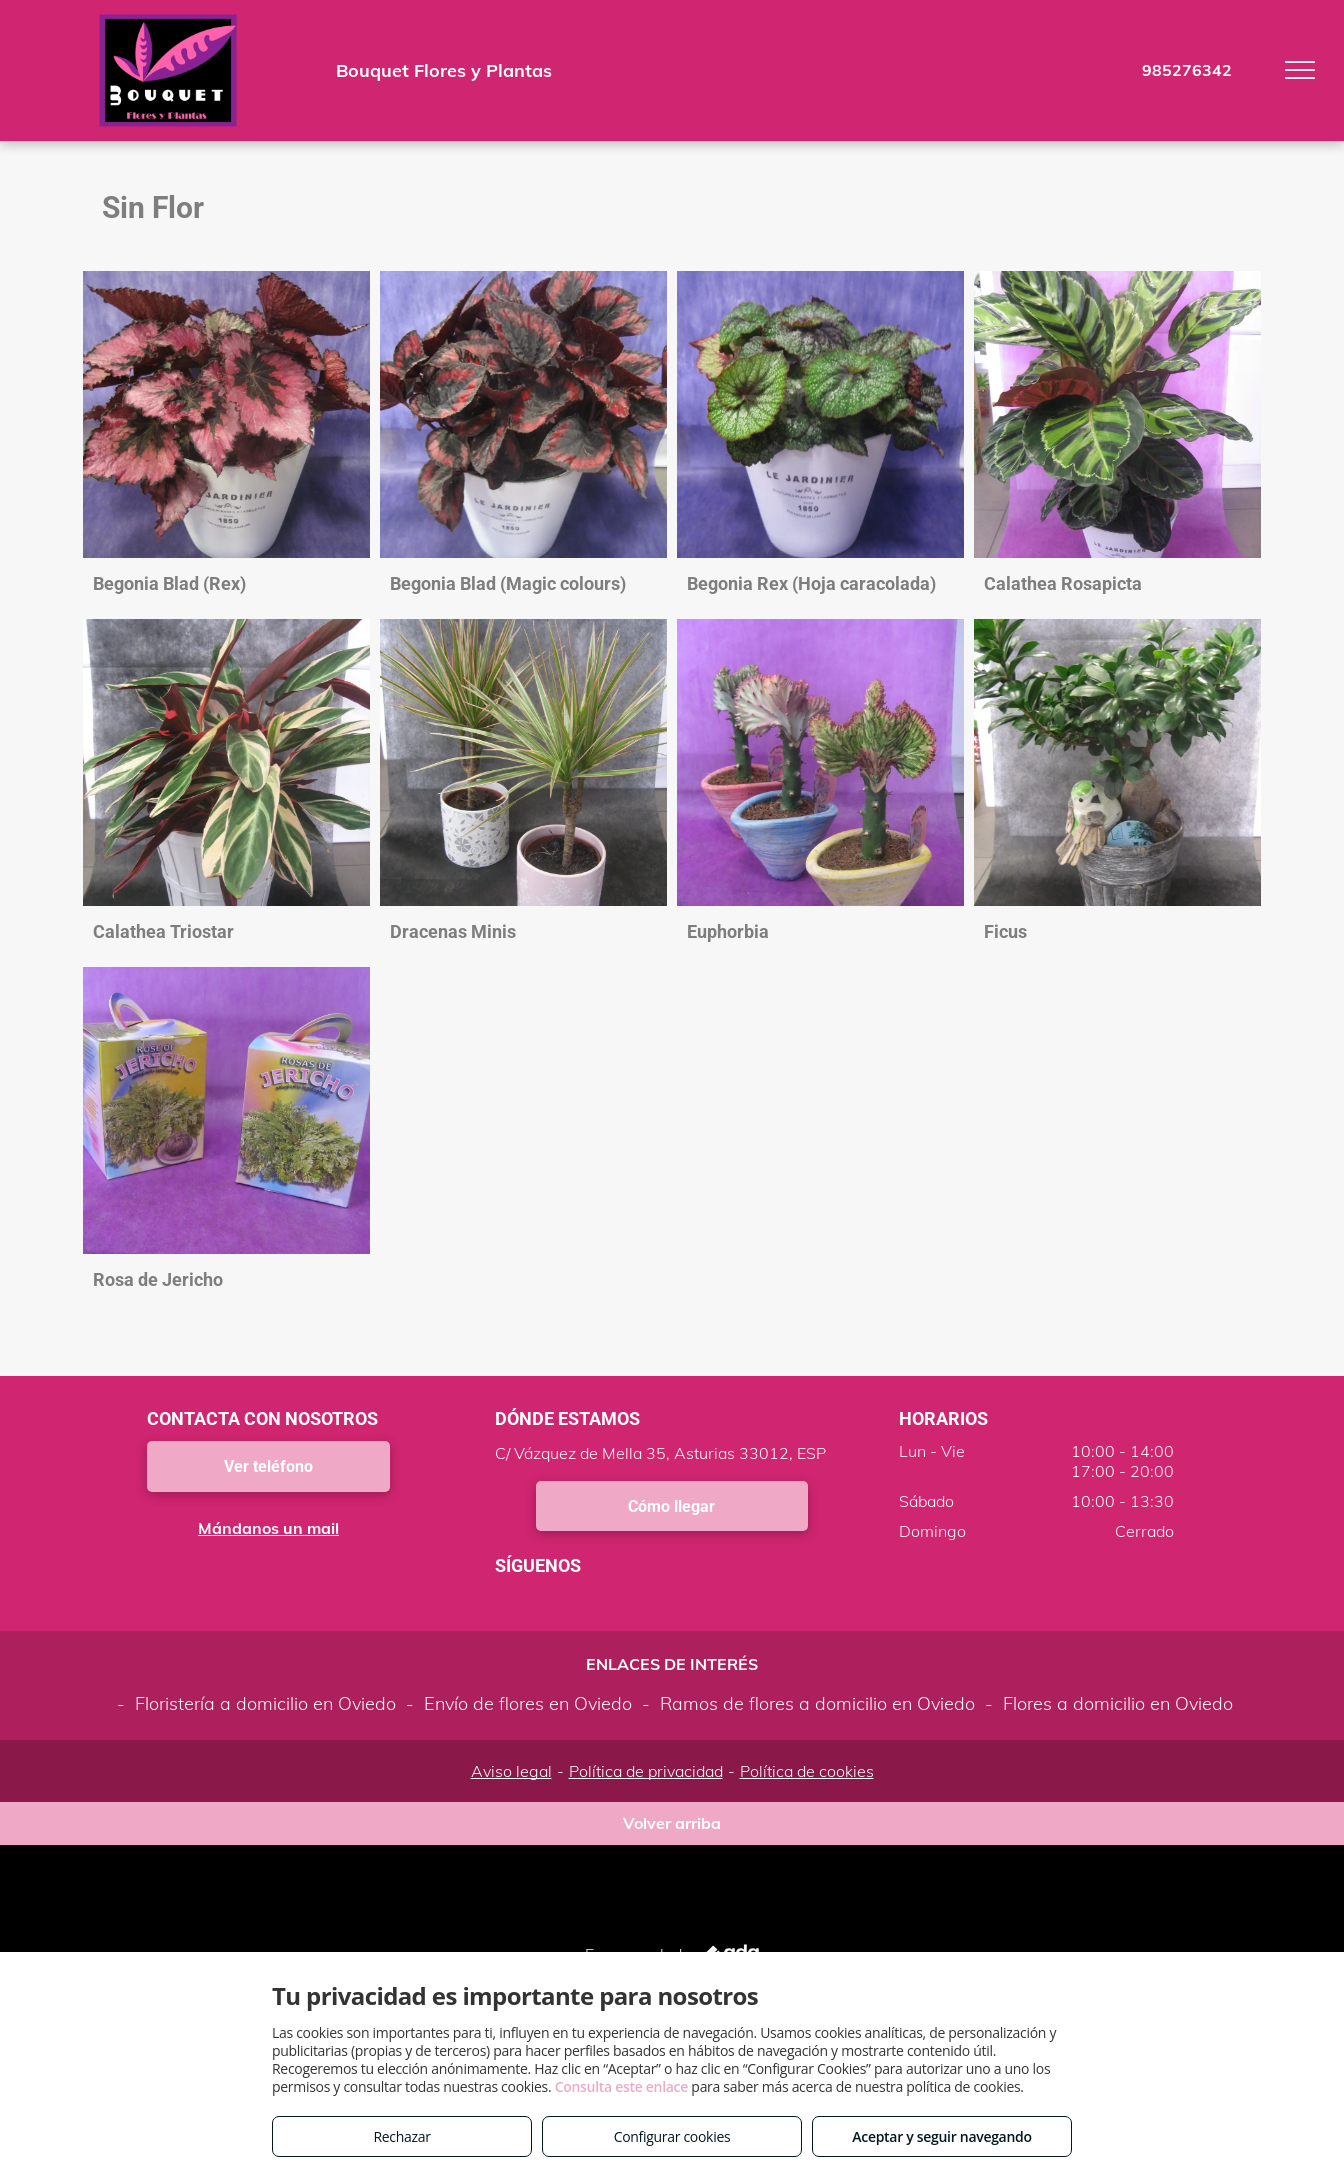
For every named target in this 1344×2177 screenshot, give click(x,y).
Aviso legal (511, 1771)
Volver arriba (672, 1823)
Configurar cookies (672, 2136)
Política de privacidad (646, 1771)
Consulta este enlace (621, 2086)
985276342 (1187, 70)
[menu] (1300, 70)
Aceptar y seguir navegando (941, 2136)
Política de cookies (807, 1771)
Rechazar (401, 2136)
